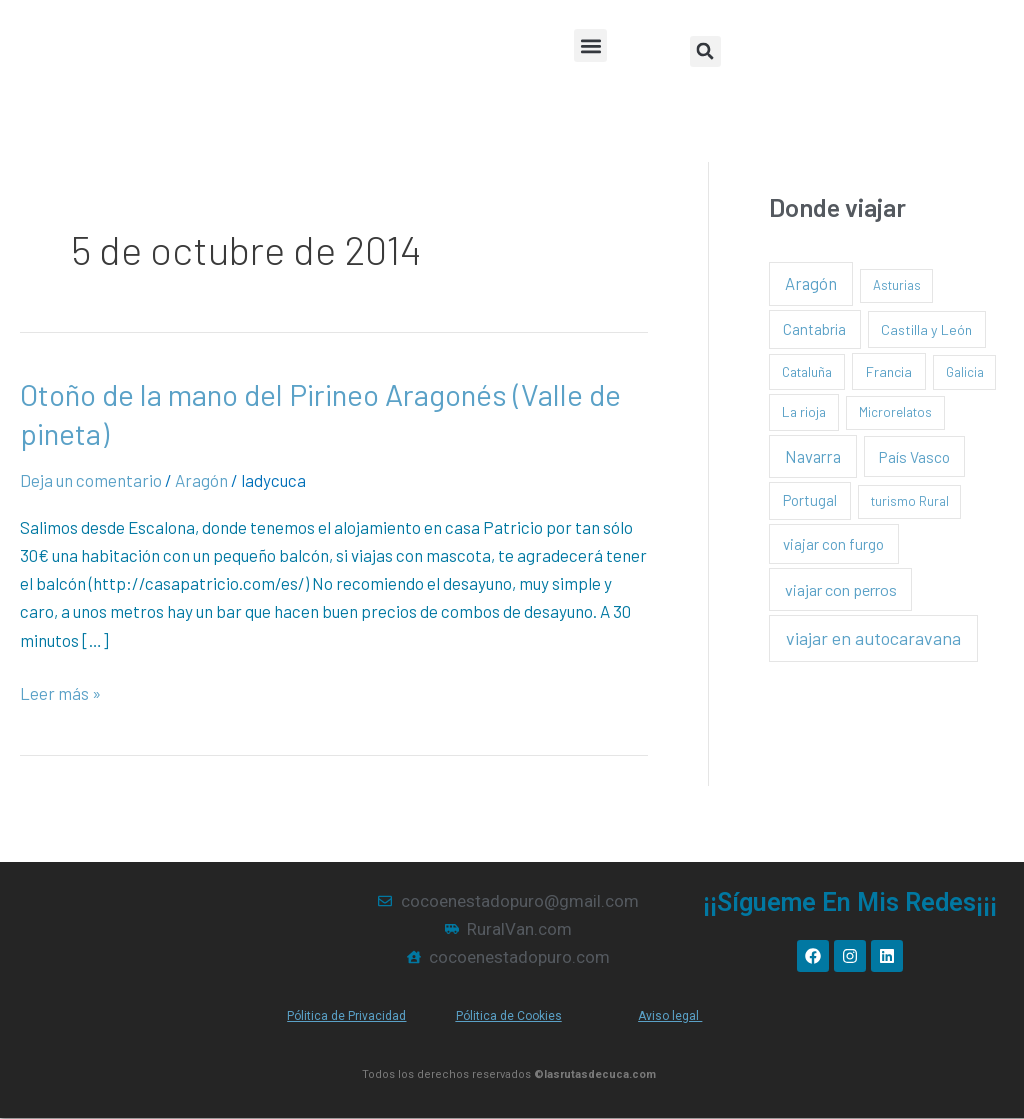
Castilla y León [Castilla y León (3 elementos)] (926, 329)
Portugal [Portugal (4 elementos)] (810, 500)
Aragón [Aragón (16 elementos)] (811, 283)
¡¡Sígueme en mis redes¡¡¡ (850, 902)
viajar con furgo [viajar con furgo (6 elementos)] (833, 544)
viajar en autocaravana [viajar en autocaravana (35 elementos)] (873, 638)
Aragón (201, 480)
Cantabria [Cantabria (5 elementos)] (814, 329)
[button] (590, 45)
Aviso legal (670, 1016)
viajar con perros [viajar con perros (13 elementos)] (841, 589)
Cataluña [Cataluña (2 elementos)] (807, 371)
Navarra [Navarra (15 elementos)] (813, 456)
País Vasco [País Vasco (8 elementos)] (914, 456)
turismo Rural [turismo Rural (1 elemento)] (910, 501)
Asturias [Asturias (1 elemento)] (897, 285)
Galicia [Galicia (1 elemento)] (965, 372)
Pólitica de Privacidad (346, 1016)
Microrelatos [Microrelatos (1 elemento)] (895, 412)
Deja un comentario (91, 480)
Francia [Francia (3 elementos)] (889, 371)
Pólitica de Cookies (509, 1016)
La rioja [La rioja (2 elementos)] (804, 411)
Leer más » (60, 691)
